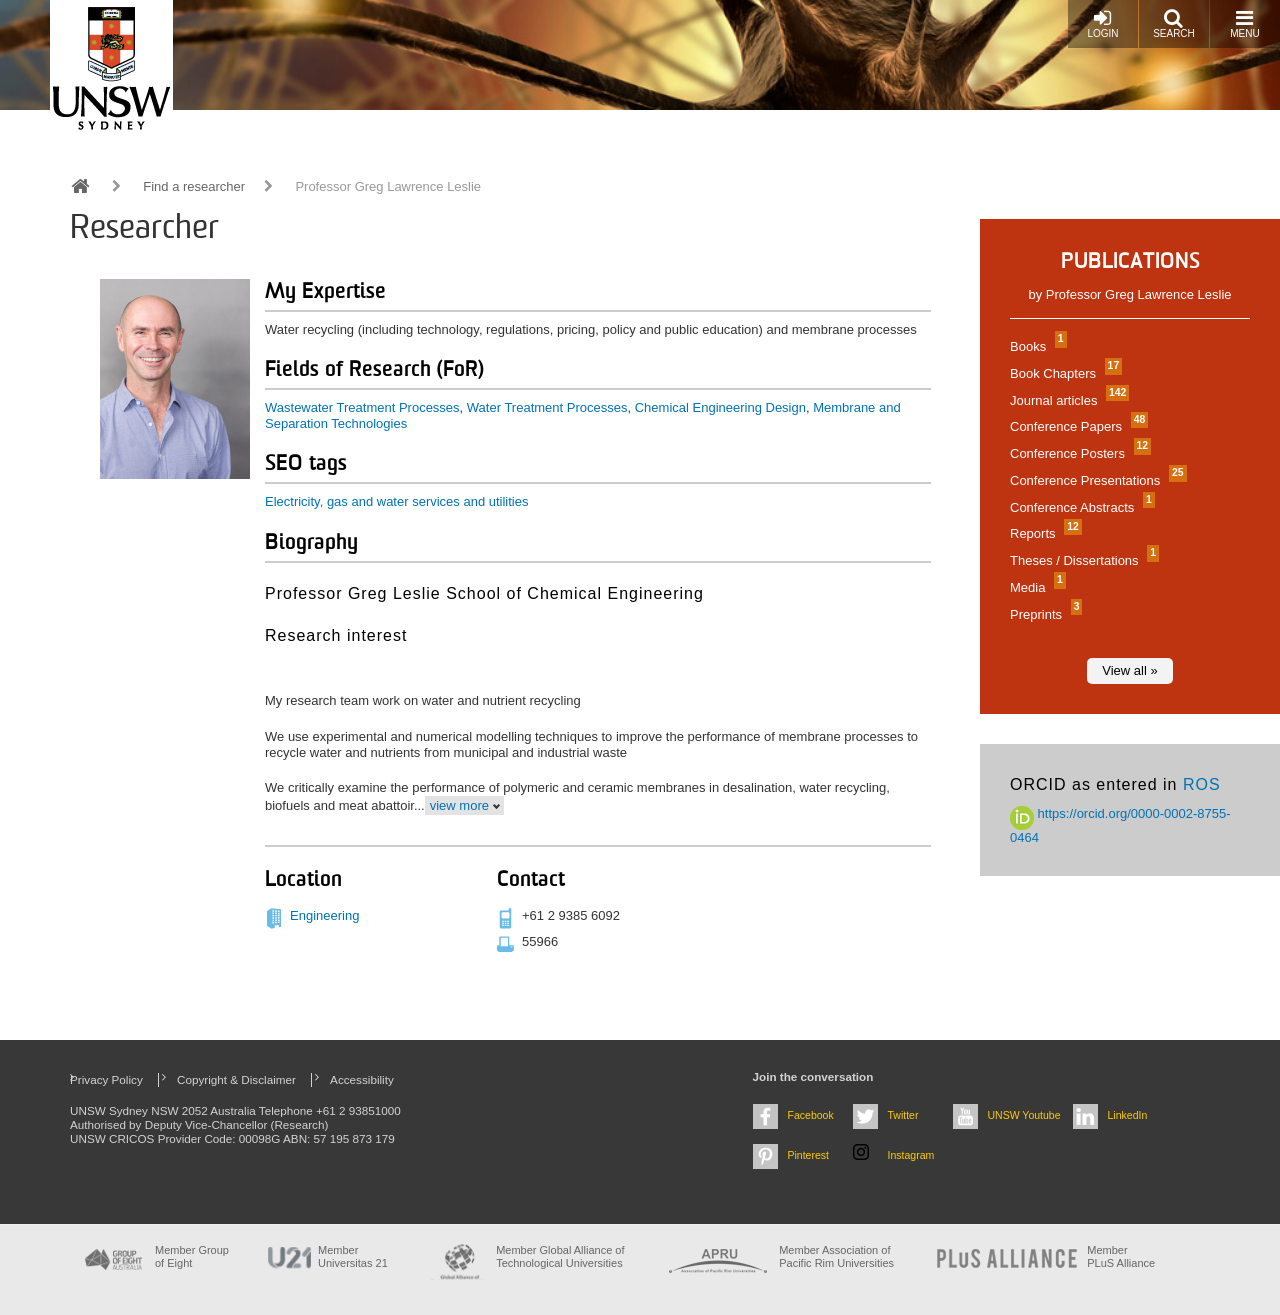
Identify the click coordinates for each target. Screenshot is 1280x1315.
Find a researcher (194, 186)
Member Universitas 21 (353, 1256)
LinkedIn (1128, 1115)
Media (1035, 587)
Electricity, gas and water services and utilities (396, 501)
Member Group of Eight (192, 1256)
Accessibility (362, 1079)
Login (1102, 23)
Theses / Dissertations (1082, 560)
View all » (1129, 670)
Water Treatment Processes (547, 407)
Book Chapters (1063, 373)
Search (1174, 23)
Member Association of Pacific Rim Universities (836, 1256)
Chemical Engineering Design (720, 407)
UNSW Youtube (1024, 1115)
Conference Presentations (1096, 480)
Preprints (1043, 614)
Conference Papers (1076, 426)
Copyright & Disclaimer (236, 1079)
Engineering (324, 915)
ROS (1202, 784)
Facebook (811, 1115)
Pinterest (809, 1155)
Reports (1043, 533)
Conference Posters (1078, 453)
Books (1036, 346)
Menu (1244, 23)
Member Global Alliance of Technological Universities (560, 1256)
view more (459, 805)
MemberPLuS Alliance (1121, 1256)
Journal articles (1067, 400)
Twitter (903, 1115)
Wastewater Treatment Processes (362, 407)
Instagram (911, 1155)
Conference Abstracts (1080, 507)
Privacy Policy (106, 1079)
